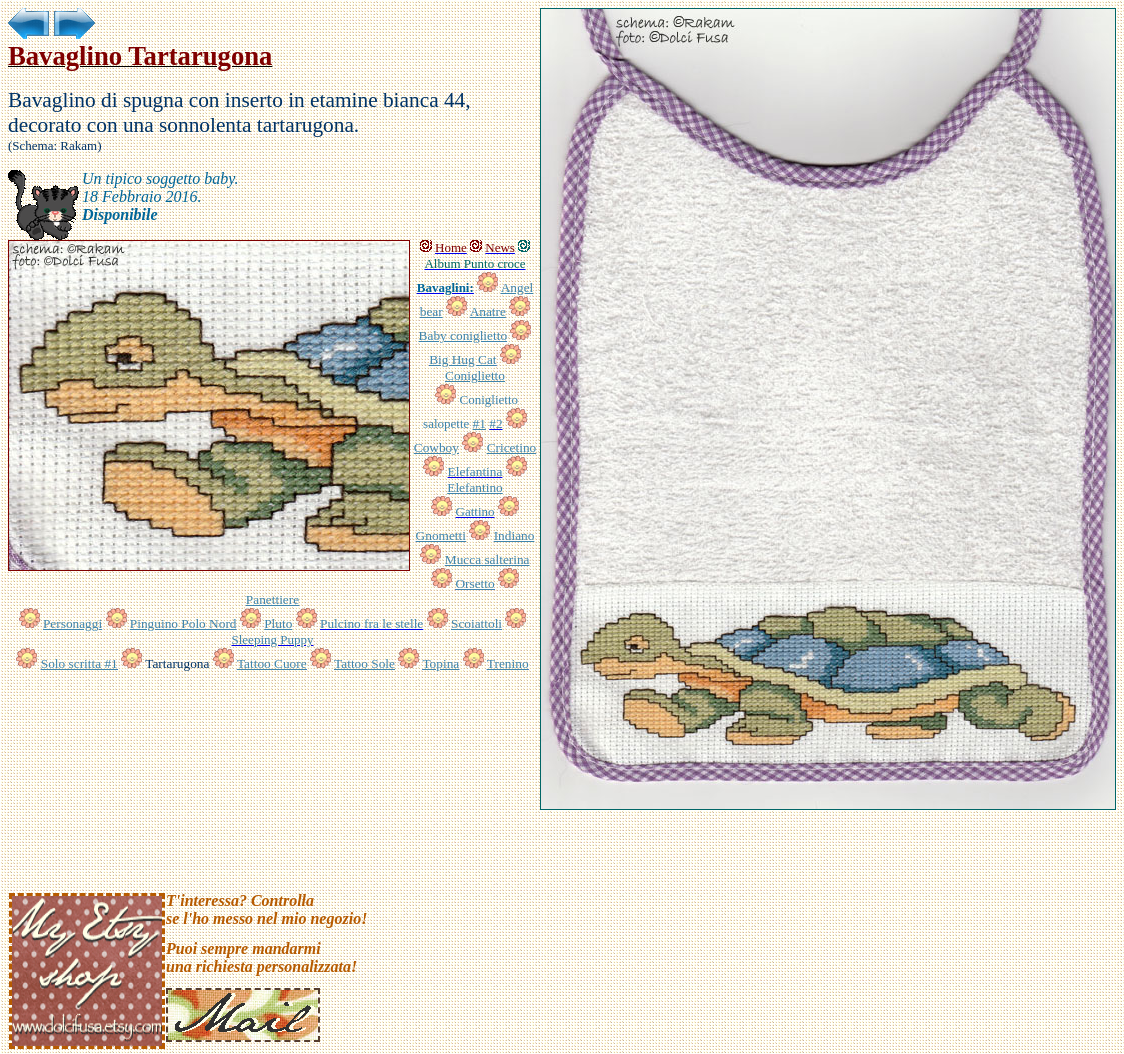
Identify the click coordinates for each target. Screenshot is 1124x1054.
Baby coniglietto (463, 335)
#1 (479, 423)
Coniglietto (475, 375)
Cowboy (436, 447)
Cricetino (512, 447)
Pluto (278, 623)
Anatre (488, 311)
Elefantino (475, 487)
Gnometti (441, 535)
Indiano (514, 535)
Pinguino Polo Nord (183, 623)
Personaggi (72, 623)
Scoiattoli (476, 623)
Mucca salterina (487, 559)
